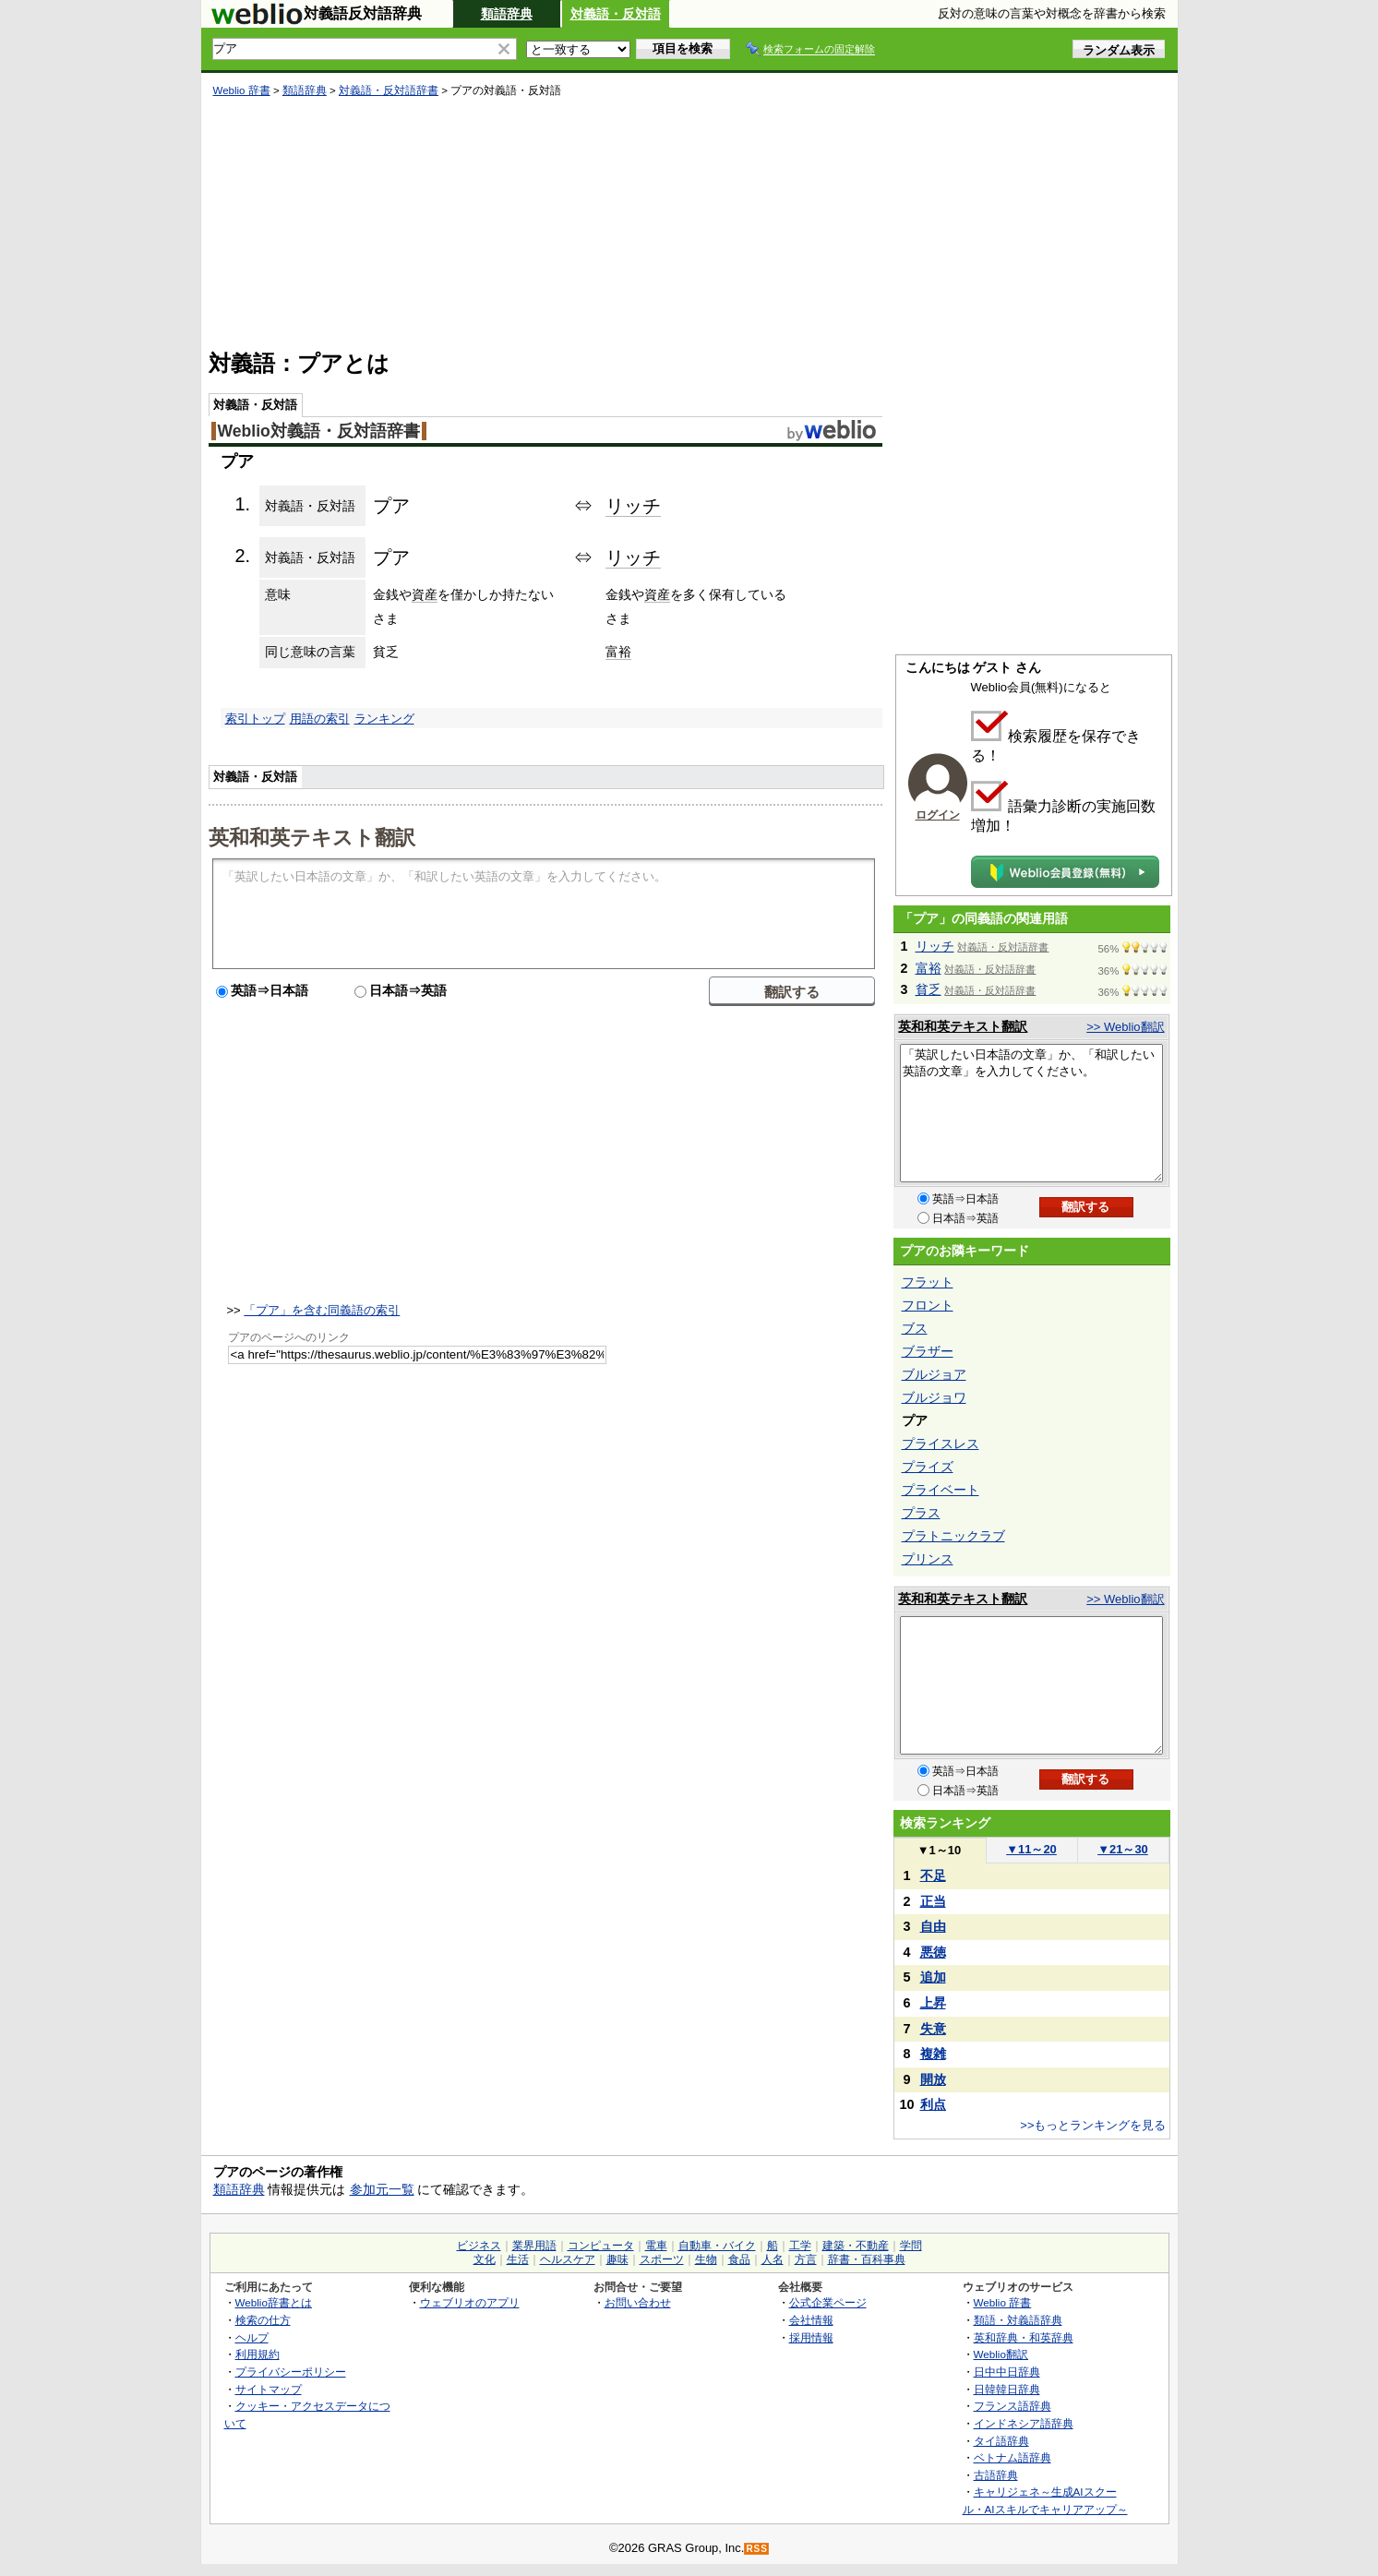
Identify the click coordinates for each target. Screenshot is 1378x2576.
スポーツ (662, 2259)
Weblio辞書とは (273, 2302)
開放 (933, 2079)
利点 (933, 2104)
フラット (927, 1282)
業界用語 (534, 2245)
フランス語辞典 (1012, 2406)
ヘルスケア (567, 2259)
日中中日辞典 (1007, 2372)
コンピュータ (601, 2245)
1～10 (939, 1850)
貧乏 (928, 989)
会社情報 (811, 2320)
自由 (933, 1926)
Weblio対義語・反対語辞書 (319, 431)
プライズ (927, 1466)
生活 (518, 2259)
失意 (933, 2028)
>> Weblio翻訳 (1125, 1027)
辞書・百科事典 (866, 2259)
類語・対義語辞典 (1018, 2320)
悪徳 (933, 1952)
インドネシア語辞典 (1023, 2423)
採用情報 (811, 2337)
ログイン (938, 815)
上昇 (933, 2002)
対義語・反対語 (615, 13)
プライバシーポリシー (290, 2372)
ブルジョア (934, 1374)
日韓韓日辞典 (1007, 2389)
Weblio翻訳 (1001, 2354)
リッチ (633, 506)
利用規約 (257, 2354)
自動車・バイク (717, 2245)
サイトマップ (268, 2389)
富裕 (618, 651)
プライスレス (940, 1443)
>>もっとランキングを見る (1093, 2125)
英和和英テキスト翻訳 (312, 836)
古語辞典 (996, 2475)
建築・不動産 (855, 2245)
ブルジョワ (934, 1397)
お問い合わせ (638, 2302)
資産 (424, 594)
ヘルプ (252, 2337)
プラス (921, 1512)
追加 (933, 1977)
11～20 (1031, 1849)
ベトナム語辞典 (1012, 2457)
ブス (915, 1328)
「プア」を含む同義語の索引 (322, 1310)
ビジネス (479, 2245)
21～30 (1122, 1849)
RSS (757, 2549)
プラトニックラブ (953, 1535)
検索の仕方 (263, 2320)
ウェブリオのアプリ (470, 2302)
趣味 (617, 2259)
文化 (484, 2259)
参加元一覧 (382, 2189)
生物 (706, 2259)
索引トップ (255, 718)
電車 (656, 2245)
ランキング (384, 718)
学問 (911, 2245)
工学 (800, 2245)
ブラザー (927, 1351)
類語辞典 (507, 13)
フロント (927, 1305)
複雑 (933, 2053)
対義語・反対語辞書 (388, 90)
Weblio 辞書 (241, 90)
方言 (806, 2259)
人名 (772, 2259)
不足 (933, 1875)
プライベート (940, 1489)
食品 (739, 2259)
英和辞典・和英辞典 (1023, 2337)
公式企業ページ (828, 2302)
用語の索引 (320, 718)
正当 (933, 1901)
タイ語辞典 (1001, 2441)
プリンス (927, 1559)
